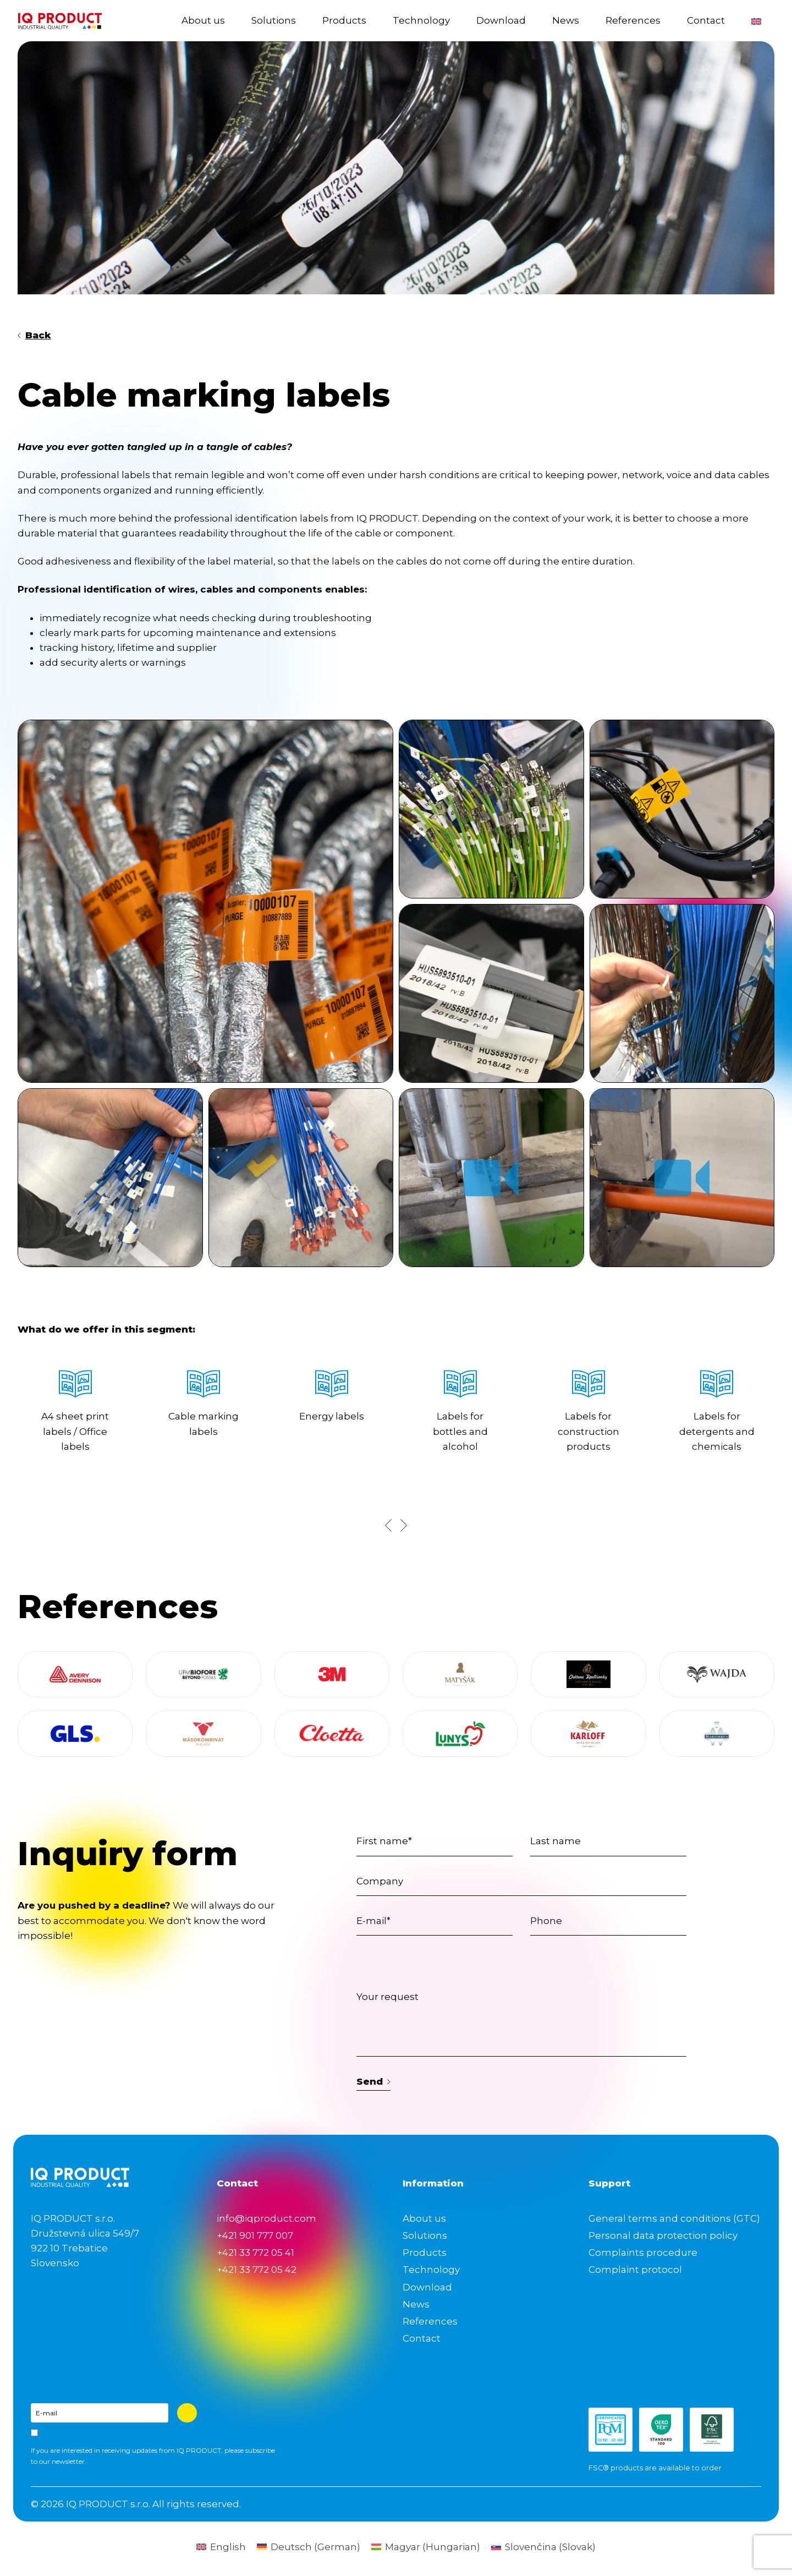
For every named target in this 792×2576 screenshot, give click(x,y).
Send (373, 2081)
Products (344, 20)
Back (34, 335)
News (565, 20)
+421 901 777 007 (255, 2235)
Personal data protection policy (663, 2235)
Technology (421, 20)
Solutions (273, 20)
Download (501, 20)
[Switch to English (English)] (221, 2547)
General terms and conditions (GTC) (674, 2218)
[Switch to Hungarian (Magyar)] (426, 2547)
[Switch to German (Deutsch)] (308, 2547)
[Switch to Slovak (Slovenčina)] (543, 2547)
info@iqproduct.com (266, 2218)
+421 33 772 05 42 (256, 2269)
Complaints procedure (642, 2252)
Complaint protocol (635, 2269)
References (633, 20)
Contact (706, 20)
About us (203, 20)
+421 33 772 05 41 (255, 2252)
